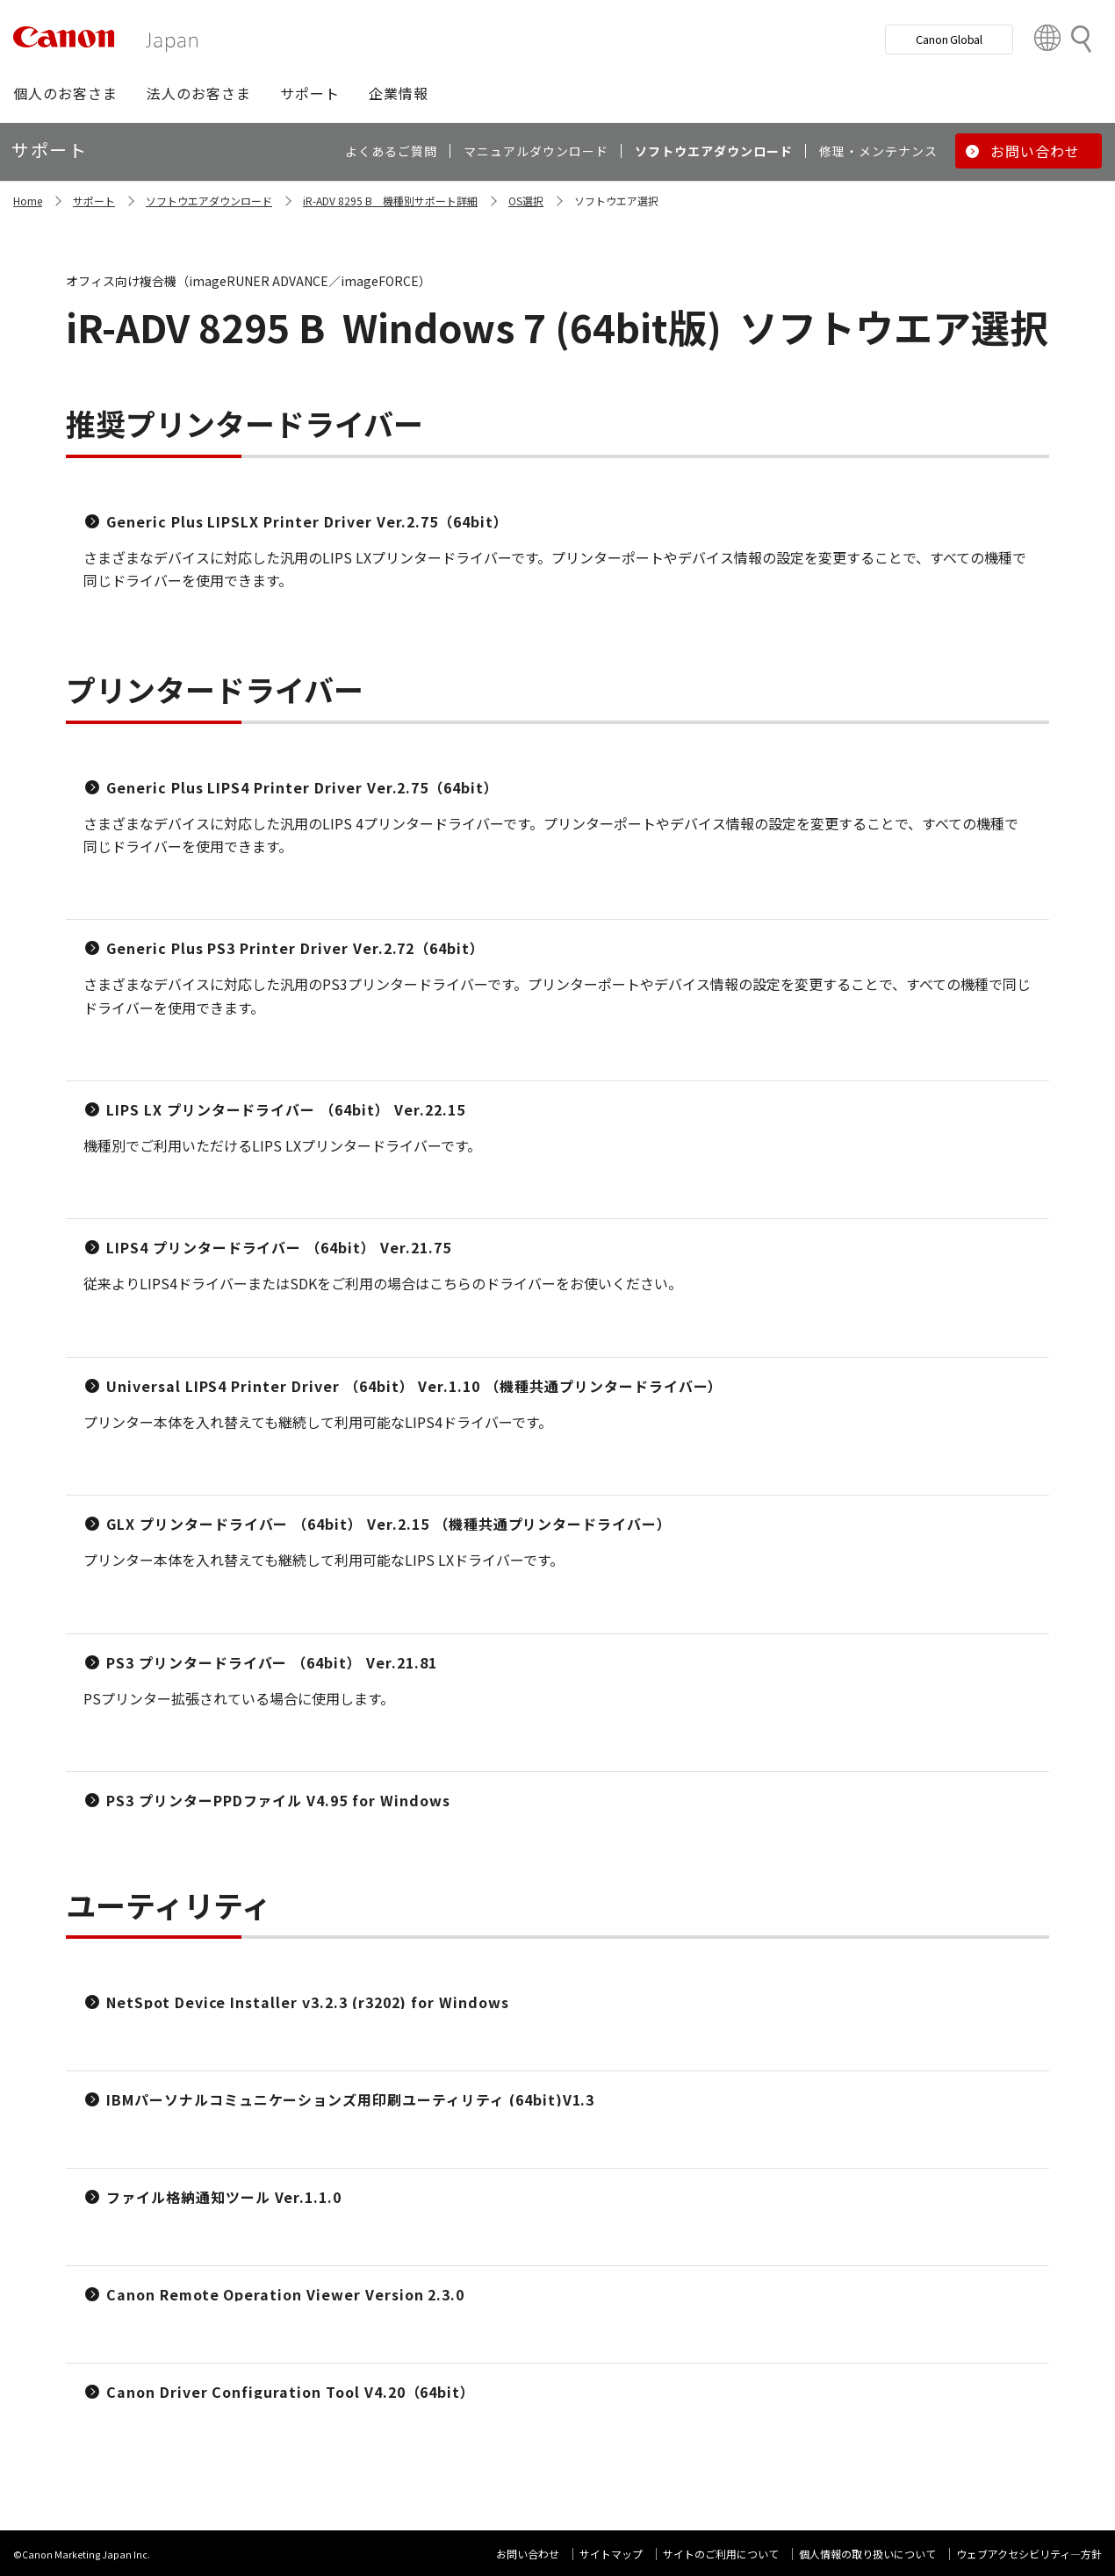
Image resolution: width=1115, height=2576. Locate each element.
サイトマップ (611, 2553)
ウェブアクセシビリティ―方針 (1029, 2553)
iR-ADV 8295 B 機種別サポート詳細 (390, 200)
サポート (94, 200)
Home (27, 200)
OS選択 (525, 200)
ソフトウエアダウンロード (209, 200)
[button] (65, 93)
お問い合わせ (527, 2553)
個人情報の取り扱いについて (867, 2553)
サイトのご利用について (721, 2553)
